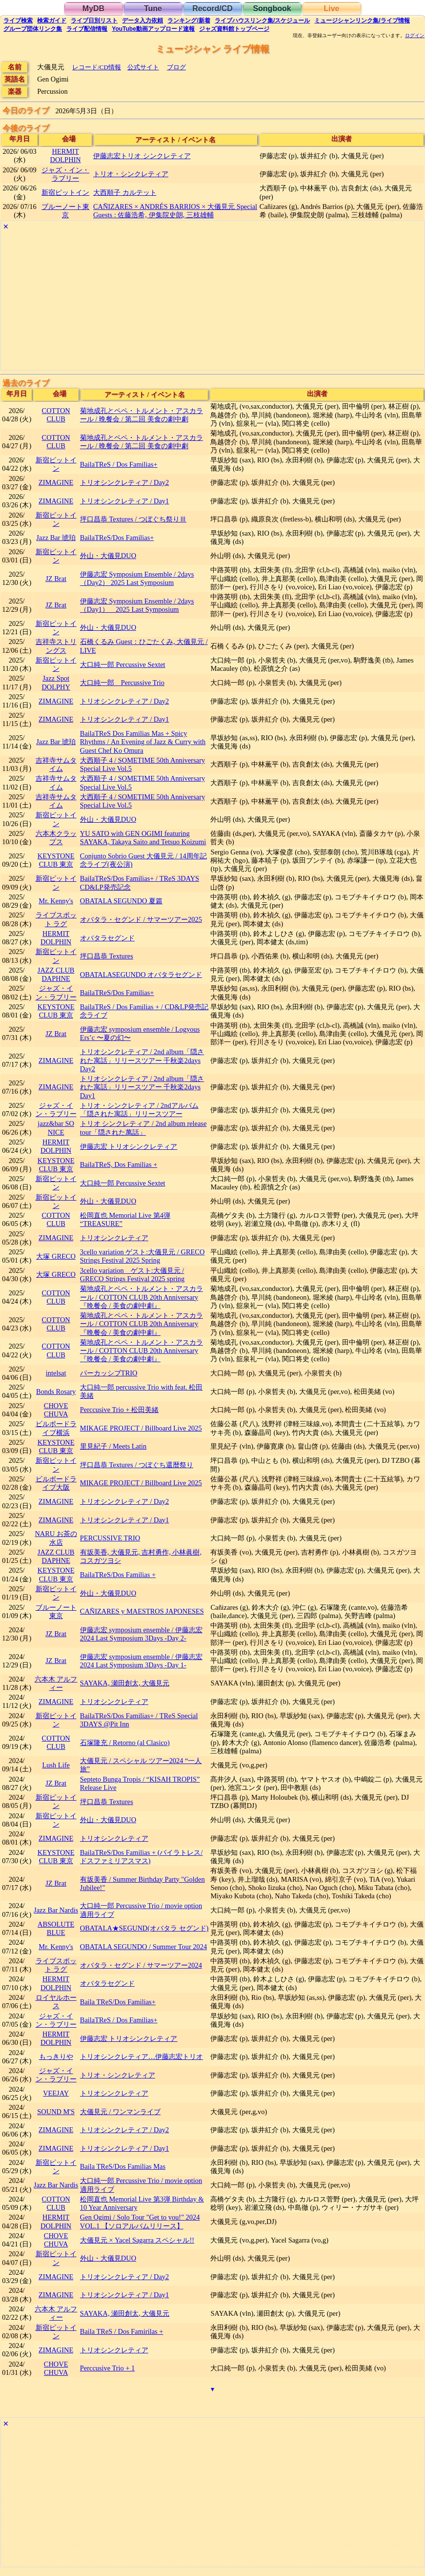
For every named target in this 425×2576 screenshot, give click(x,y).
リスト (94, 20)
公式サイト (143, 67)
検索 (18, 20)
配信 (86, 28)
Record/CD (212, 8)
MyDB (93, 8)
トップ (234, 28)
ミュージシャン (361, 20)
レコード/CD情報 (96, 67)
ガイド (51, 20)
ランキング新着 (188, 20)
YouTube (153, 28)
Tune (153, 8)
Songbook (272, 8)
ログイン (415, 35)
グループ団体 (32, 28)
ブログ (176, 67)
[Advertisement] (212, 301)
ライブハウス (262, 20)
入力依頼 (142, 20)
